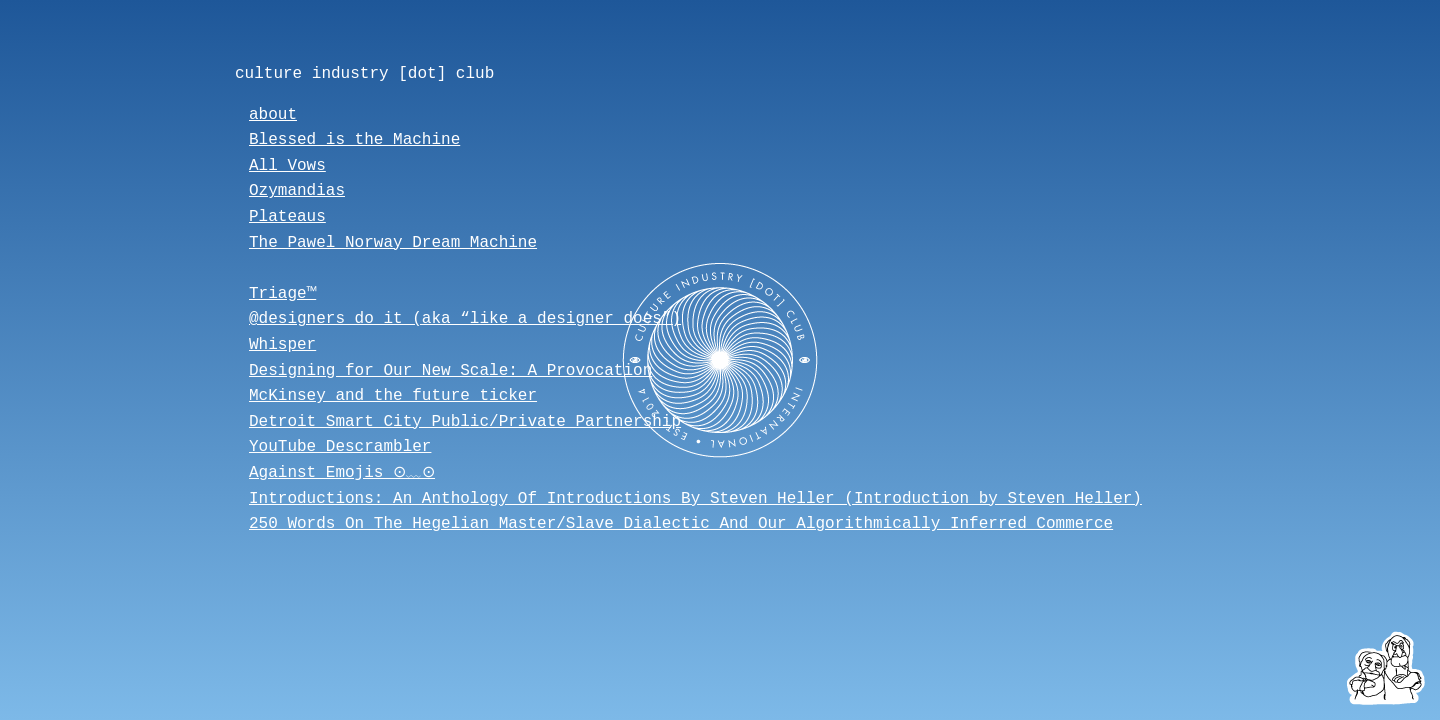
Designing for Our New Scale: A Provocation (450, 371)
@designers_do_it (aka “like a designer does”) (465, 319)
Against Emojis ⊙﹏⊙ (348, 473)
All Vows (287, 166)
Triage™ (282, 294)
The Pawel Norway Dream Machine (393, 243)
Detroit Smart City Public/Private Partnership (465, 422)
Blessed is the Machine (354, 140)
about (273, 115)
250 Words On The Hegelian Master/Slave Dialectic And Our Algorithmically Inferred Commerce (681, 524)
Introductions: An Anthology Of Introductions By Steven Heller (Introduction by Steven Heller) (695, 499)
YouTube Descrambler (340, 447)
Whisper (282, 345)
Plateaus (287, 217)
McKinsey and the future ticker (393, 396)
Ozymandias (297, 191)
